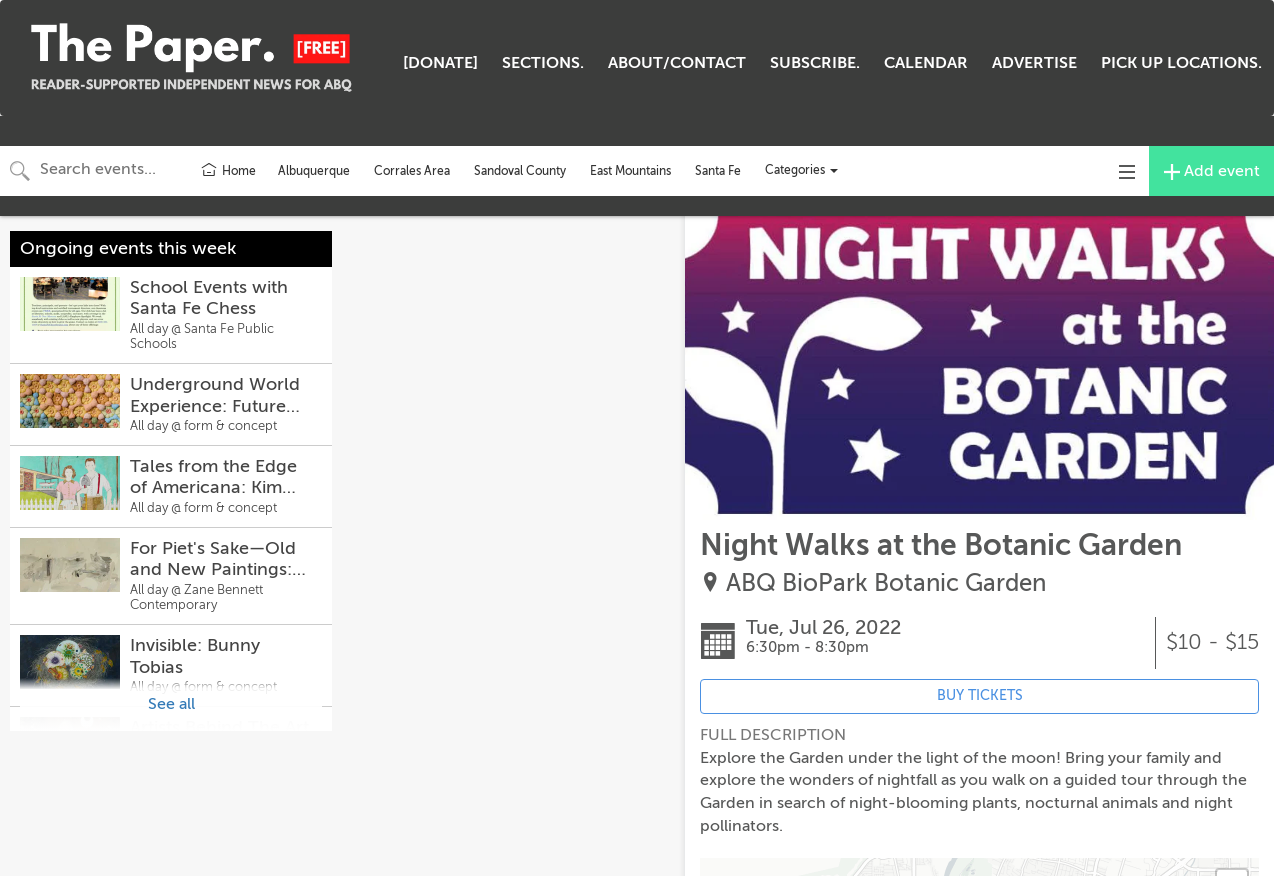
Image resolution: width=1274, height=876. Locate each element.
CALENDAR (926, 63)
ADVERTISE (1034, 63)
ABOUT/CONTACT (677, 63)
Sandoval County (520, 171)
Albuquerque (314, 171)
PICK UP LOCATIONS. (1181, 63)
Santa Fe (718, 171)
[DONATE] (440, 63)
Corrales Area (412, 171)
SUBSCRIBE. (815, 63)
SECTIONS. (543, 63)
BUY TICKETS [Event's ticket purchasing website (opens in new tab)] (980, 695)
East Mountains (630, 171)
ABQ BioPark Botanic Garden (886, 583)
